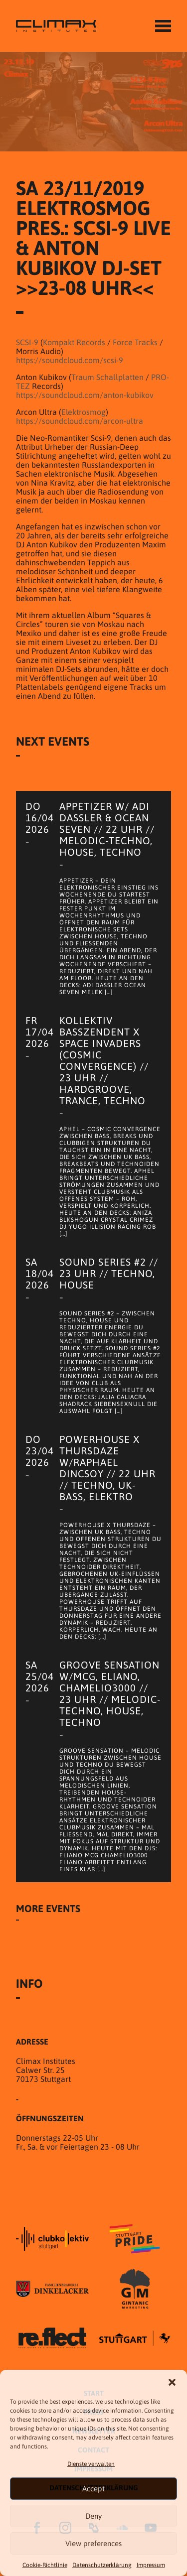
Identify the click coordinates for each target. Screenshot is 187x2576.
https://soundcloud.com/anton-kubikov (85, 394)
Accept (93, 2488)
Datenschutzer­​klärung (102, 2565)
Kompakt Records (74, 342)
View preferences (93, 2543)
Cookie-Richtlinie (44, 2565)
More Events (48, 1908)
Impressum (151, 2565)
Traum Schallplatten (107, 377)
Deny (93, 2516)
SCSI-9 (27, 342)
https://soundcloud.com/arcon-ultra (79, 420)
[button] (172, 2382)
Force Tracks (135, 342)
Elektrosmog (83, 411)
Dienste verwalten (91, 2463)
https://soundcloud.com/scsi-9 (69, 360)
